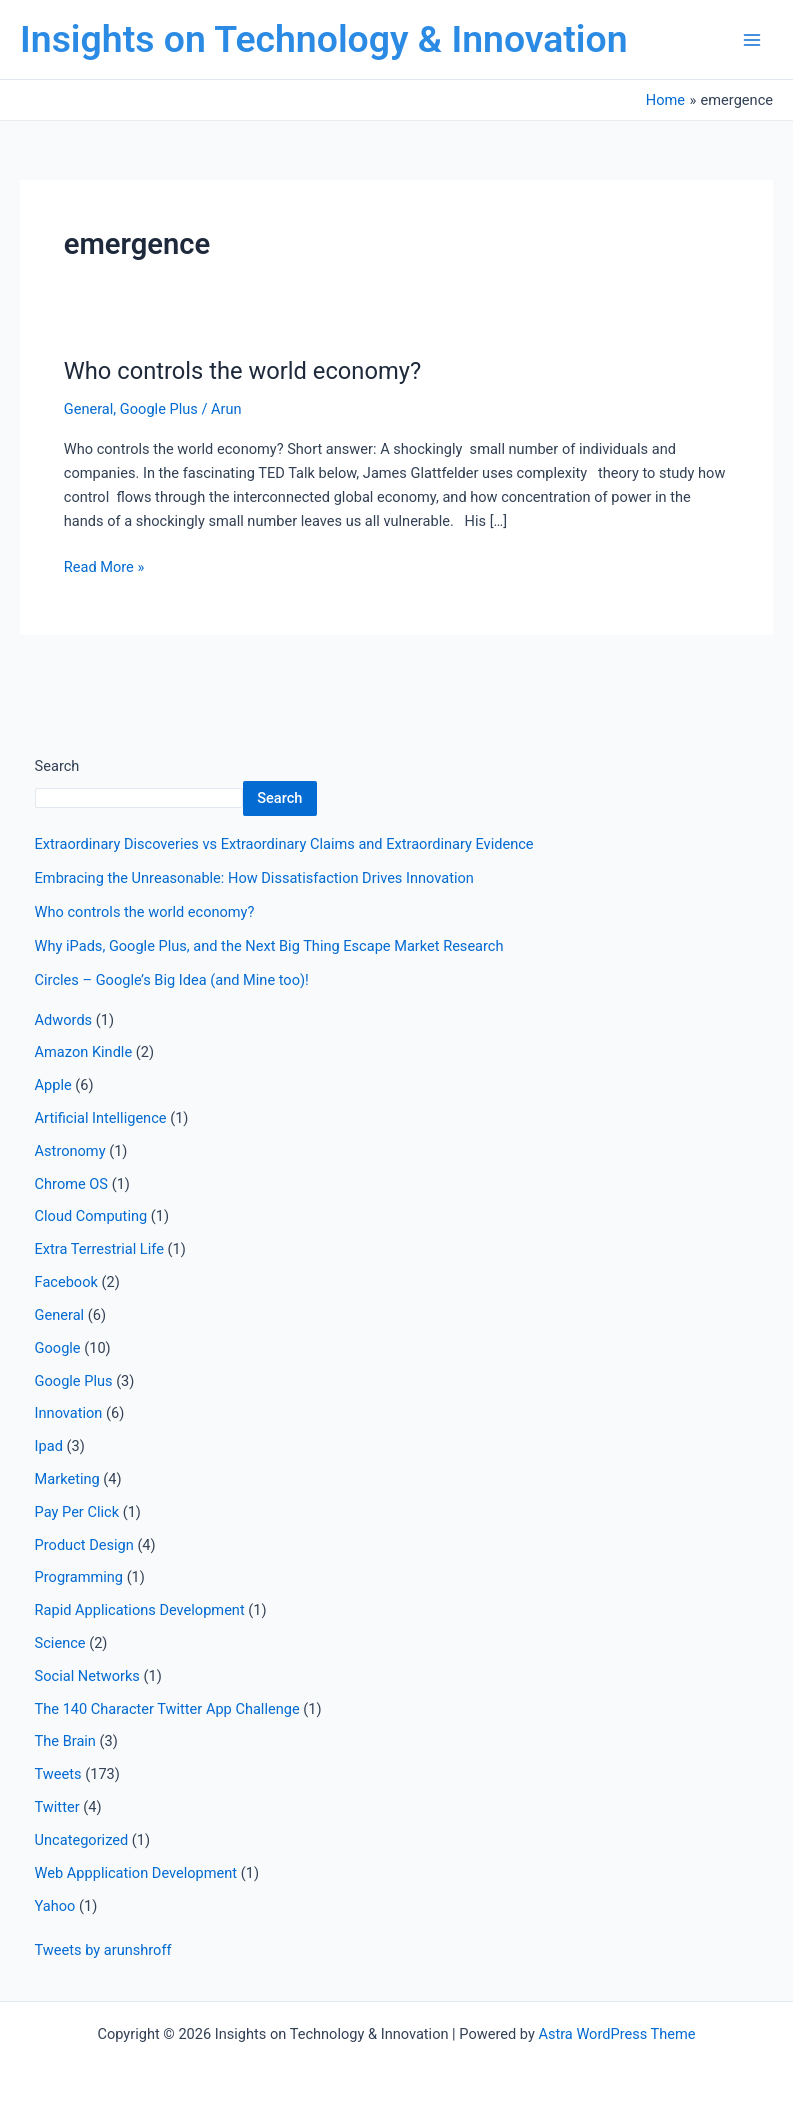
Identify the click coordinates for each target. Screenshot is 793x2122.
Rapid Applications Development (140, 1610)
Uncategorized (82, 1840)
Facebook (66, 1282)
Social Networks (87, 1676)
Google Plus (159, 409)
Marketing (67, 1479)
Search (57, 766)
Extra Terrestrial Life (99, 1249)
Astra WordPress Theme (616, 2034)
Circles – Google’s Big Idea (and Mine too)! (172, 980)
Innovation (69, 1413)
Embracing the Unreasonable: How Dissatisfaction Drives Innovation (254, 878)
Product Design (84, 1545)
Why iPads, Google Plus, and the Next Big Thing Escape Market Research (269, 946)
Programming (79, 1577)
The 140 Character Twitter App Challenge (167, 1709)
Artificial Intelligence (101, 1118)
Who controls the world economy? (242, 371)
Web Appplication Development (136, 1873)
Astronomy (70, 1151)
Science (60, 1643)
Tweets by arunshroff (103, 1950)
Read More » (104, 565)
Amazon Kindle (84, 1052)
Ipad (49, 1446)
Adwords (64, 1020)
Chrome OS (71, 1184)
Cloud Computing (91, 1216)
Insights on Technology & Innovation (324, 39)
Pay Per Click (77, 1512)
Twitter (57, 1807)
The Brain (65, 1741)
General (89, 409)
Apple (53, 1085)
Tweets (58, 1774)
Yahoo (55, 1906)
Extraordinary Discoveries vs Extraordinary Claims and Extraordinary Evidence (284, 844)
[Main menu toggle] (752, 40)
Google (58, 1348)
